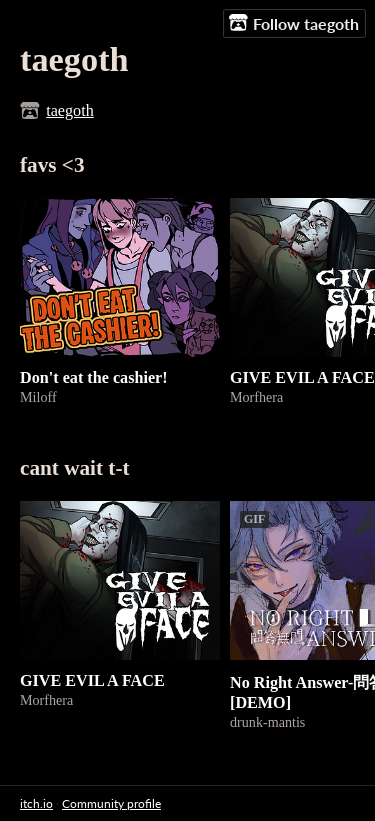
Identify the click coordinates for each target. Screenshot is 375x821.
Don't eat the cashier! (94, 377)
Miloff (38, 397)
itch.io (36, 803)
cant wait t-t (75, 468)
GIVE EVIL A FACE (302, 377)
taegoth (70, 110)
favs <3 (52, 165)
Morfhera (256, 397)
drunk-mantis (267, 722)
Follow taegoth (294, 23)
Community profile (111, 803)
